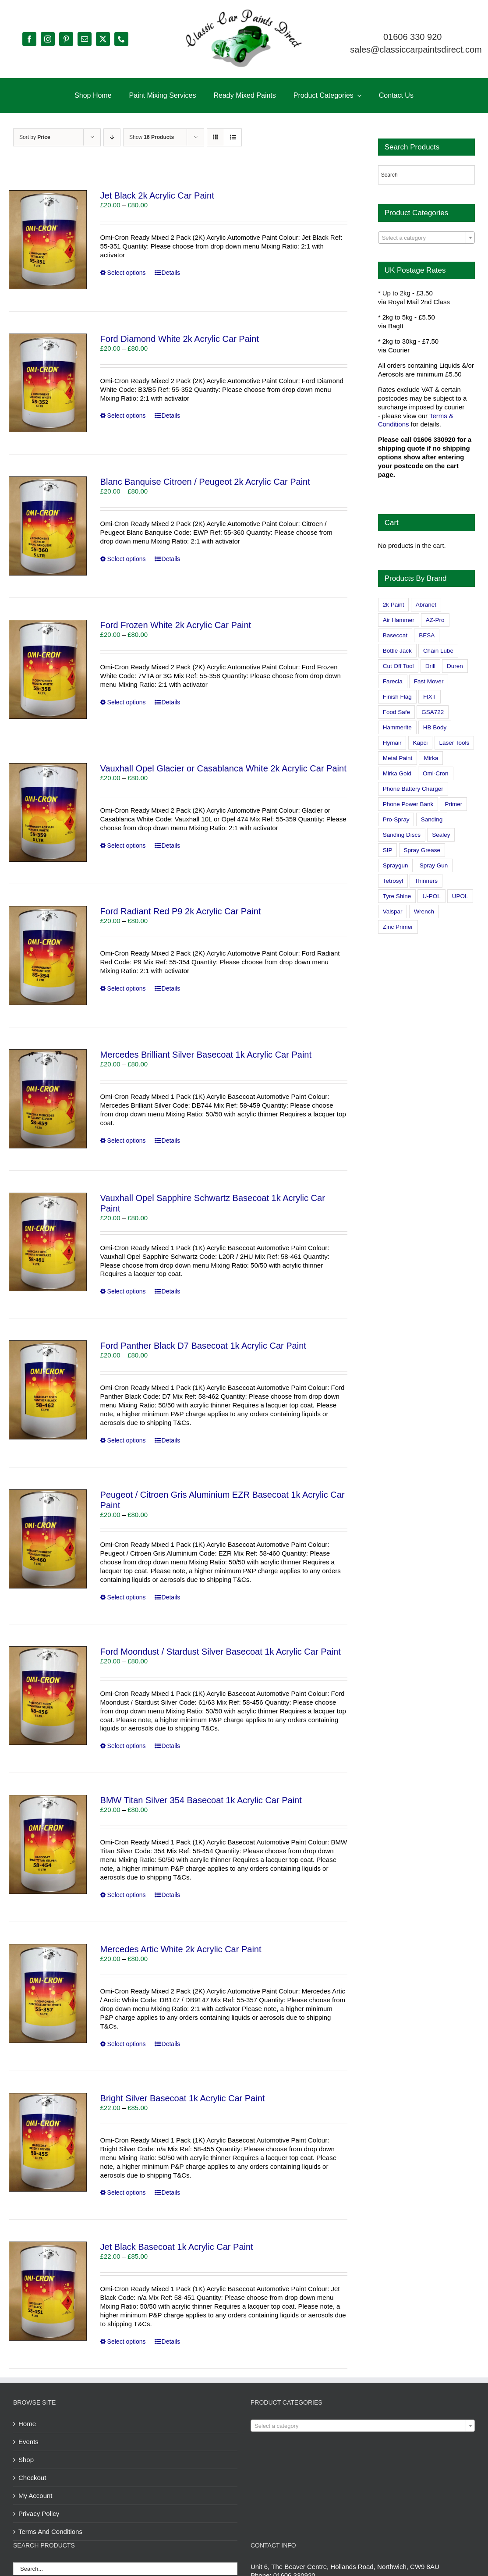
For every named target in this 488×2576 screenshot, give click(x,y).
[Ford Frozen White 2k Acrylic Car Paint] (48, 669)
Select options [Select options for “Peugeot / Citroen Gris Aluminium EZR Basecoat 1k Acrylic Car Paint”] (126, 1597)
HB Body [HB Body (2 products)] (434, 727)
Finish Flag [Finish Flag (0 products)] (397, 696)
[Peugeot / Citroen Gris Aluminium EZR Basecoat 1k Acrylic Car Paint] (48, 1538)
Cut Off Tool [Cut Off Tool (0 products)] (398, 666)
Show (151, 137)
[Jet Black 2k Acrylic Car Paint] (48, 239)
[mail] (85, 39)
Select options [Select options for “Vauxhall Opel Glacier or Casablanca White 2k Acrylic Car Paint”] (126, 845)
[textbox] (426, 238)
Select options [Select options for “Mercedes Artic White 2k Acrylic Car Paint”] (126, 2043)
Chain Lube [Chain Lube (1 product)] (438, 650)
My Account (35, 2495)
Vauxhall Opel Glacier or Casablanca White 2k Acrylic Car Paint (223, 768)
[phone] (121, 39)
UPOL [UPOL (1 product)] (460, 896)
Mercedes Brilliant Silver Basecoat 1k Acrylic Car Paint (205, 1054)
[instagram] (48, 39)
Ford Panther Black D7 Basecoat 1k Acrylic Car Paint (203, 1345)
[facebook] (29, 39)
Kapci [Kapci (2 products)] (420, 742)
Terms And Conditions (50, 2531)
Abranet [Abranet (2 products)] (426, 604)
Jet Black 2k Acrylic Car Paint (157, 195)
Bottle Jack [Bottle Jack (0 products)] (397, 650)
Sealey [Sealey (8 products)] (441, 834)
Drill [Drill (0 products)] (430, 666)
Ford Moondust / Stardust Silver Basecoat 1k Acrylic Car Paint (220, 1651)
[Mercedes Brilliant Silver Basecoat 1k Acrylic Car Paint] (48, 1098)
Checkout (32, 2477)
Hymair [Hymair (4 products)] (392, 742)
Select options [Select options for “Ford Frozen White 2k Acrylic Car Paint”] (126, 702)
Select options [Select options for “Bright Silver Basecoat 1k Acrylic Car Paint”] (126, 2192)
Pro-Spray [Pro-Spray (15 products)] (396, 819)
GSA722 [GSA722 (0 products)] (432, 712)
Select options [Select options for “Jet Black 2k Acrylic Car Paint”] (126, 272)
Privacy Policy (38, 2513)
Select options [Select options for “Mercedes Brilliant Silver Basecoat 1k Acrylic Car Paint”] (126, 1140)
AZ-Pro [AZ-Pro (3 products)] (435, 620)
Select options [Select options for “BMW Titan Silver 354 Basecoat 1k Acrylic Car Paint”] (126, 1894)
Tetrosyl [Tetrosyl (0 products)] (393, 881)
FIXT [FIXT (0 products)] (429, 696)
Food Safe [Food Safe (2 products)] (396, 712)
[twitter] (103, 39)
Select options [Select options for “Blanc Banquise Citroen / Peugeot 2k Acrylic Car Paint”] (126, 558)
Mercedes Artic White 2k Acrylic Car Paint (181, 1949)
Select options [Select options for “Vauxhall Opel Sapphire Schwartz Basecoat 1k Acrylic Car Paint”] (126, 1291)
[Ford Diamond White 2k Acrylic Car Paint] (48, 383)
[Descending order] (111, 137)
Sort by (34, 137)
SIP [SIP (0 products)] (388, 850)
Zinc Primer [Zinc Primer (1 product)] (398, 927)
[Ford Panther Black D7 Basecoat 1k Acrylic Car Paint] (48, 1389)
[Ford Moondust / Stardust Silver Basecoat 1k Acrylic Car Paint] (48, 1695)
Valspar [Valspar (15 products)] (393, 911)
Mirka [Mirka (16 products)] (431, 758)
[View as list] (232, 137)
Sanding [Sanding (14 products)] (432, 819)
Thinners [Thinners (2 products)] (426, 881)
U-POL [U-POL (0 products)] (431, 896)
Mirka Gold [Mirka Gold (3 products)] (397, 773)
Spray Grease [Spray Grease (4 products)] (422, 850)
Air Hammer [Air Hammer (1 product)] (398, 620)
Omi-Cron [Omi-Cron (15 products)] (436, 773)
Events (28, 2441)
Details (171, 272)
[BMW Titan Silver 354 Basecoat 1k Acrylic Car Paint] (48, 1844)
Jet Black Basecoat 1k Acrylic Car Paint (176, 2247)
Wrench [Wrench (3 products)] (424, 911)
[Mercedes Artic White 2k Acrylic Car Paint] (48, 1993)
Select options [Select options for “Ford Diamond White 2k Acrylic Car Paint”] (126, 415)
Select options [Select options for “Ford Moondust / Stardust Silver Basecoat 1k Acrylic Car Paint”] (126, 1745)
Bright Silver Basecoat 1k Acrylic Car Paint (182, 2098)
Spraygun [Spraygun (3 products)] (395, 865)
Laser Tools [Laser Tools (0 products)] (454, 742)
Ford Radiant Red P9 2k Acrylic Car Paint (180, 911)
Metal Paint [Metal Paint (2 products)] (398, 758)
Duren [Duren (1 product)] (455, 666)
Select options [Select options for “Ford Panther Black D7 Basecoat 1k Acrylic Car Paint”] (126, 1440)
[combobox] (426, 237)
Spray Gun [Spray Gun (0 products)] (434, 865)
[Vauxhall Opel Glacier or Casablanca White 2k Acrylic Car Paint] (48, 812)
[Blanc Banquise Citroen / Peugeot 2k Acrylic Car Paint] (48, 526)
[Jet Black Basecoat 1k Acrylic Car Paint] (48, 2291)
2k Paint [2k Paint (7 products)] (393, 604)
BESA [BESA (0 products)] (427, 635)
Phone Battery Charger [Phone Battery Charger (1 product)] (413, 788)
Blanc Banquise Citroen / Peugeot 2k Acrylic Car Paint (205, 482)
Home (27, 2423)
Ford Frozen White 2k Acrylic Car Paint (175, 625)
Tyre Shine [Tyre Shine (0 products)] (397, 896)
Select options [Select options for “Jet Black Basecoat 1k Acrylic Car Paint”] (126, 2341)
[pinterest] (66, 39)
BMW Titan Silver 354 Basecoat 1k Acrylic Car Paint (201, 1800)
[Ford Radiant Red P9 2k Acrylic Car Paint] (48, 955)
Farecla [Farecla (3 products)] (393, 681)
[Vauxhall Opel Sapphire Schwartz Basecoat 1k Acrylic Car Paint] (48, 1242)
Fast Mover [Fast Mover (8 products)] (429, 681)
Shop (26, 2459)
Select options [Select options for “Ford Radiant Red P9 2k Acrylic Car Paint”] (126, 988)
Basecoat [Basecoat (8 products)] (395, 635)
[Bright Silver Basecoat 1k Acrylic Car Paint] (48, 2142)
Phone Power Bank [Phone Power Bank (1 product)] (408, 804)
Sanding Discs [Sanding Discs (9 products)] (402, 834)
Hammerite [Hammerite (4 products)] (397, 727)
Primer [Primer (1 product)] (453, 804)
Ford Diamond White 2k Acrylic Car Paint (179, 339)
